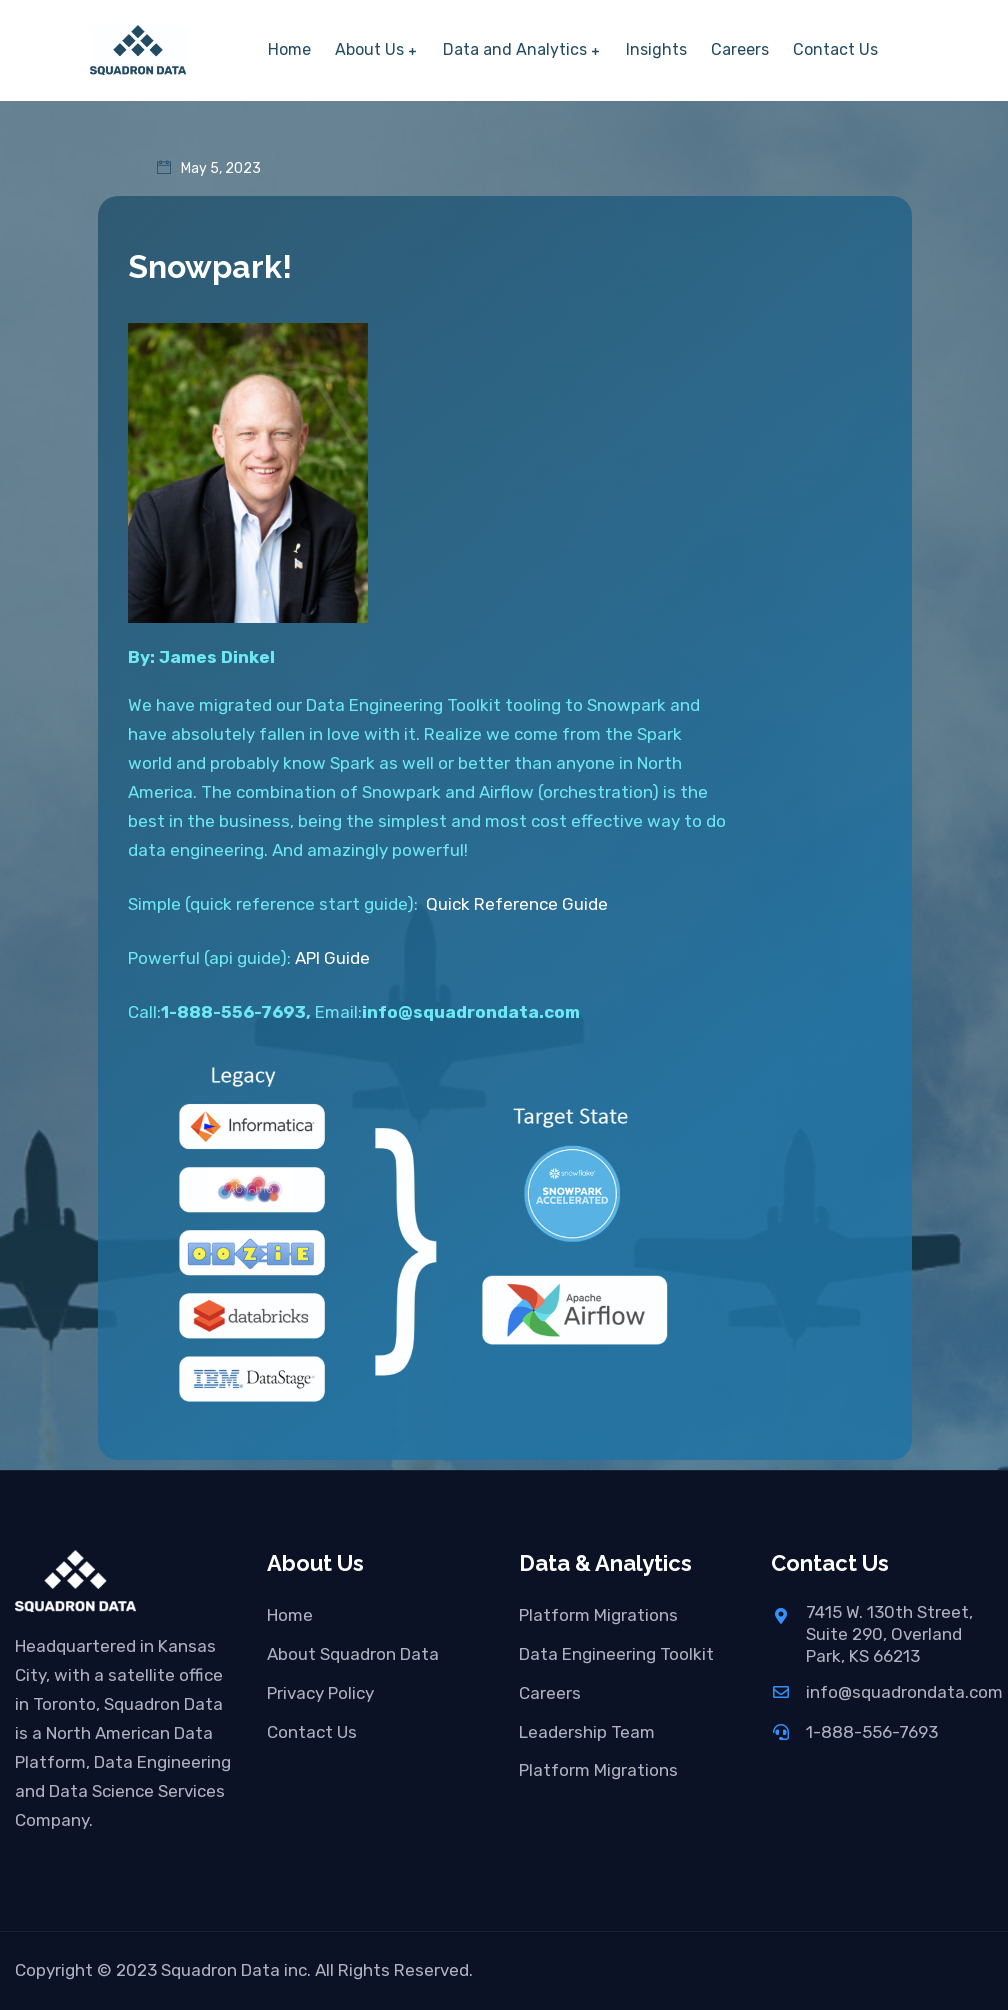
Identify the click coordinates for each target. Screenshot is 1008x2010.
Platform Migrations (598, 1615)
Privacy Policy (320, 1693)
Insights (656, 49)
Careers (740, 49)
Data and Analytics (515, 49)
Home (289, 49)
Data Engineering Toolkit (616, 1654)
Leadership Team (587, 1732)
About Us (369, 49)
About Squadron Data (353, 1654)
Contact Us (835, 49)
